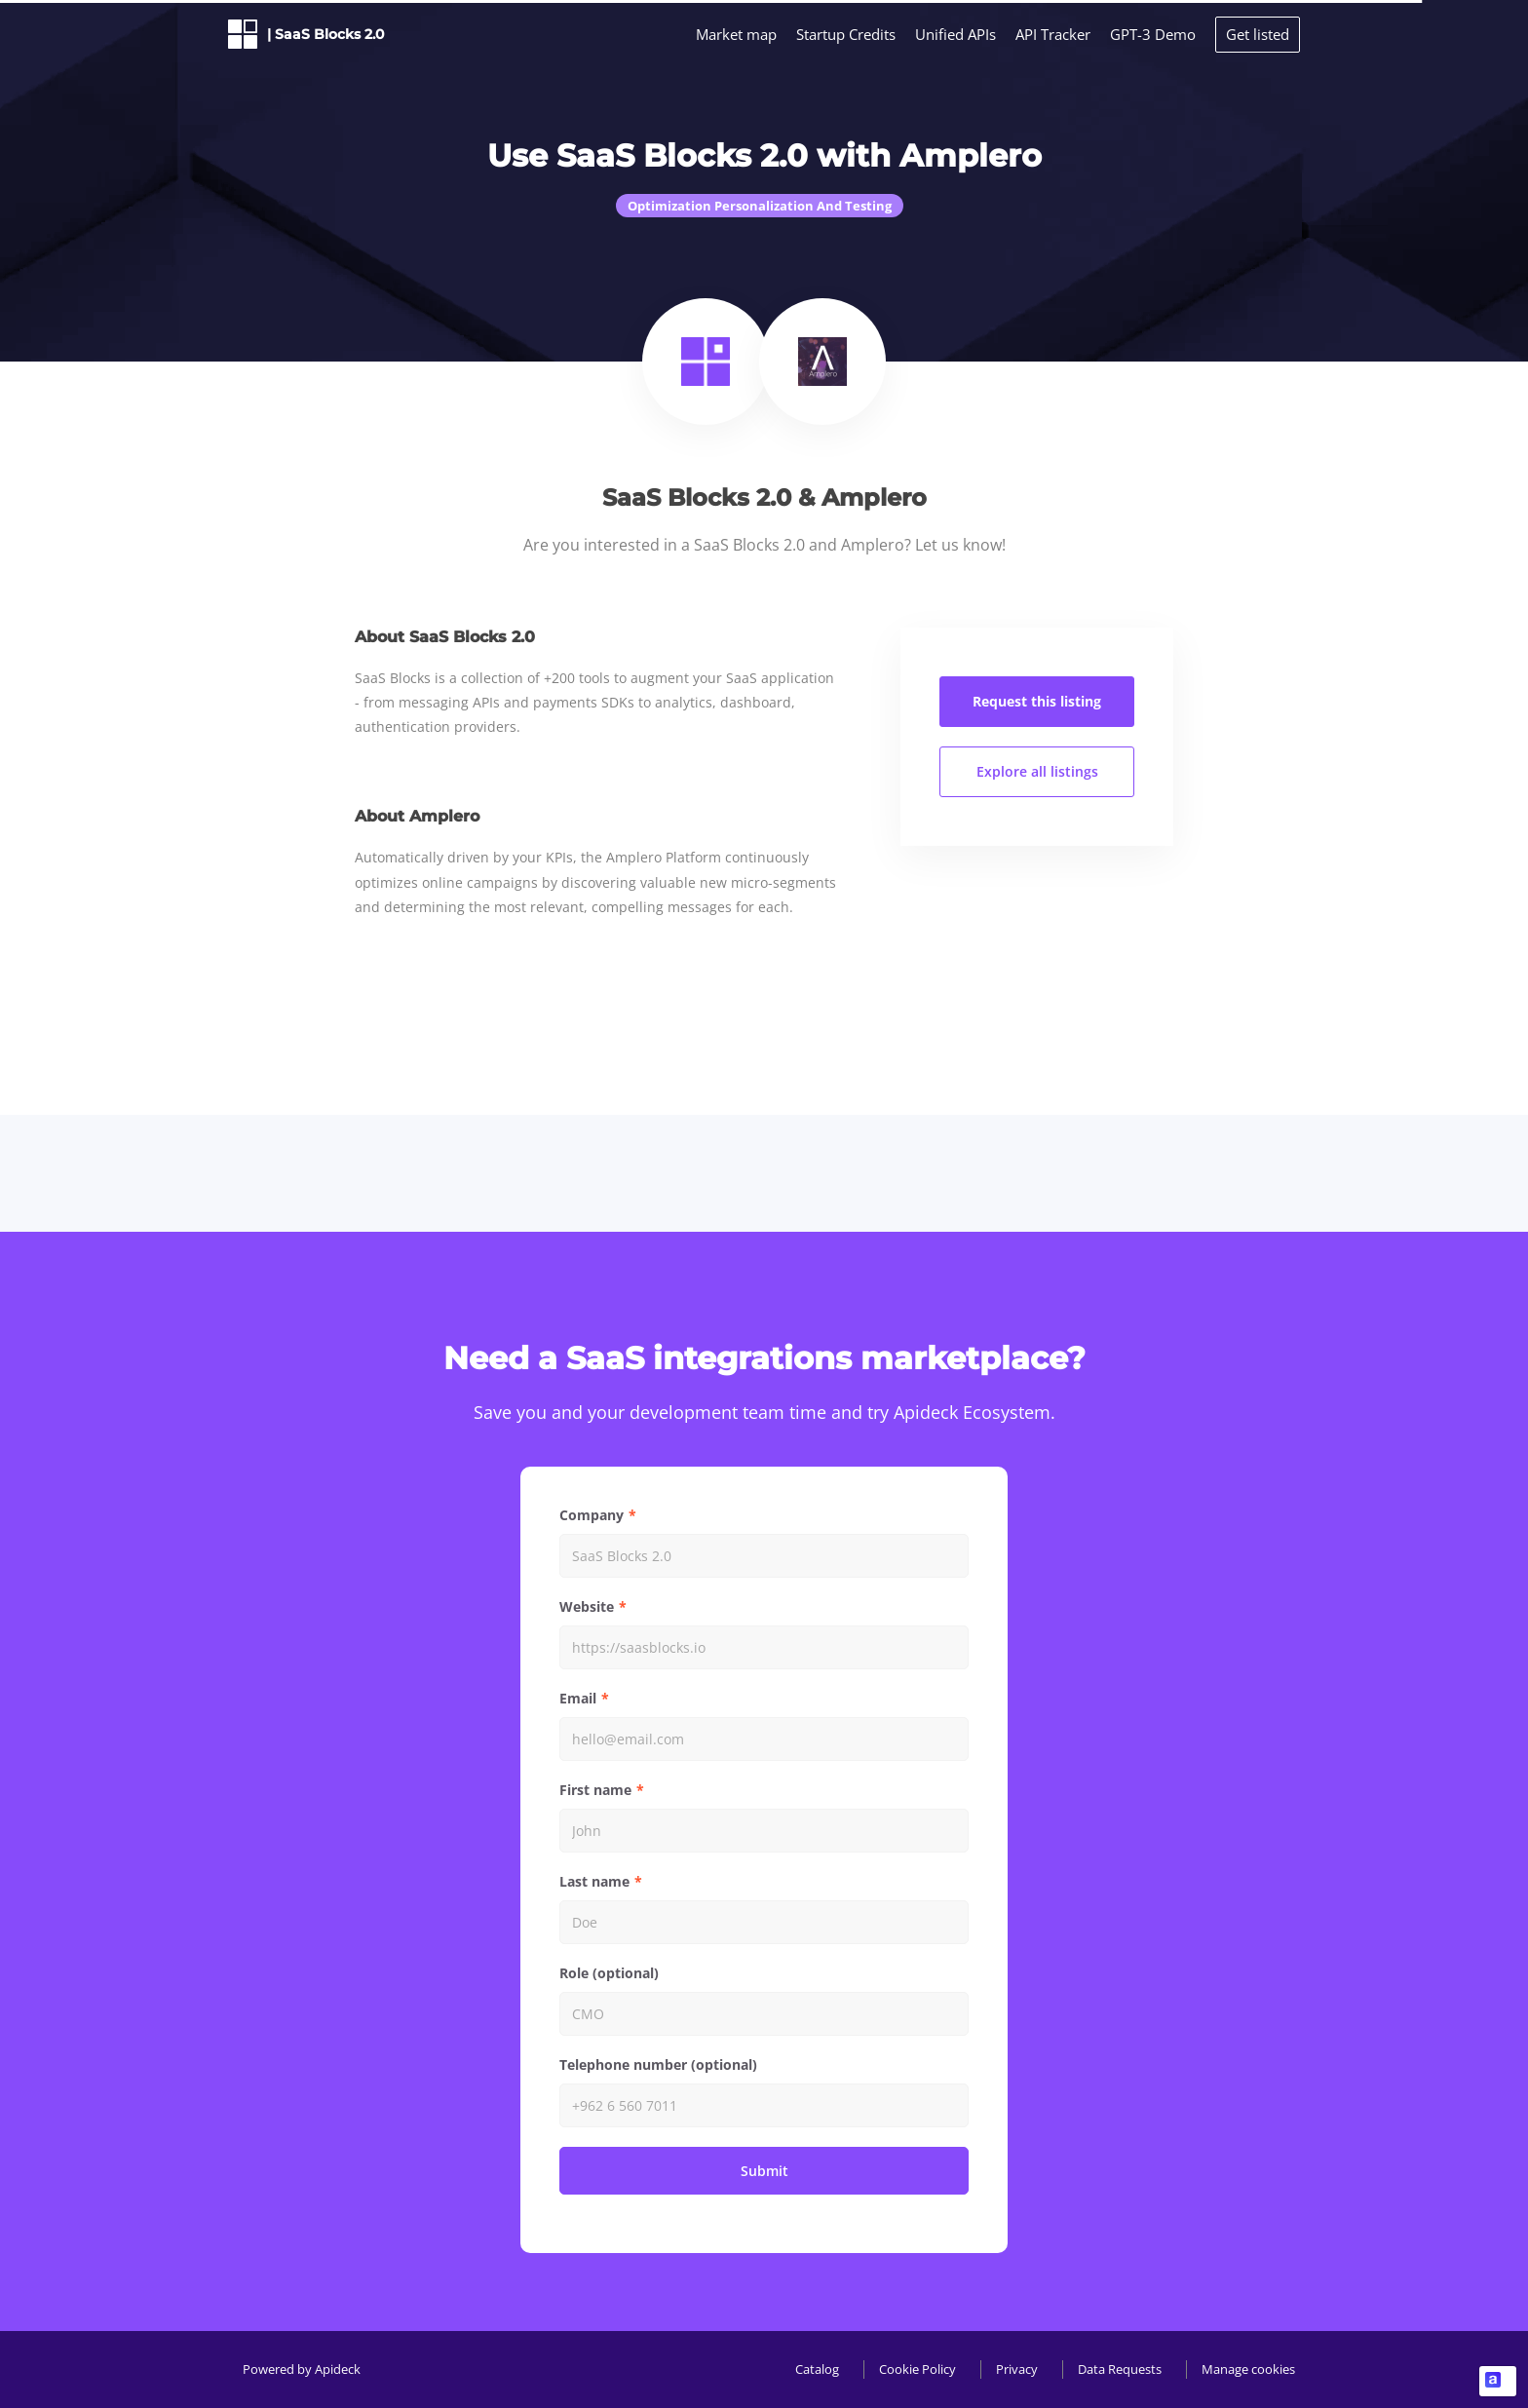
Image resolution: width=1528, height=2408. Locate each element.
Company (591, 1515)
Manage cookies (1248, 2369)
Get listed (1257, 34)
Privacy (1017, 2369)
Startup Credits (846, 34)
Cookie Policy (917, 2369)
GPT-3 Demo (1153, 34)
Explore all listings (1037, 771)
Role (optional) (609, 1973)
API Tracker (1052, 34)
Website (586, 1606)
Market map (736, 34)
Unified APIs (955, 34)
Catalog (817, 2369)
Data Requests (1120, 2369)
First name (595, 1789)
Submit (764, 2170)
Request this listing (1037, 701)
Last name (594, 1881)
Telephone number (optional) (658, 2064)
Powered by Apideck (302, 2369)
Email (577, 1698)
